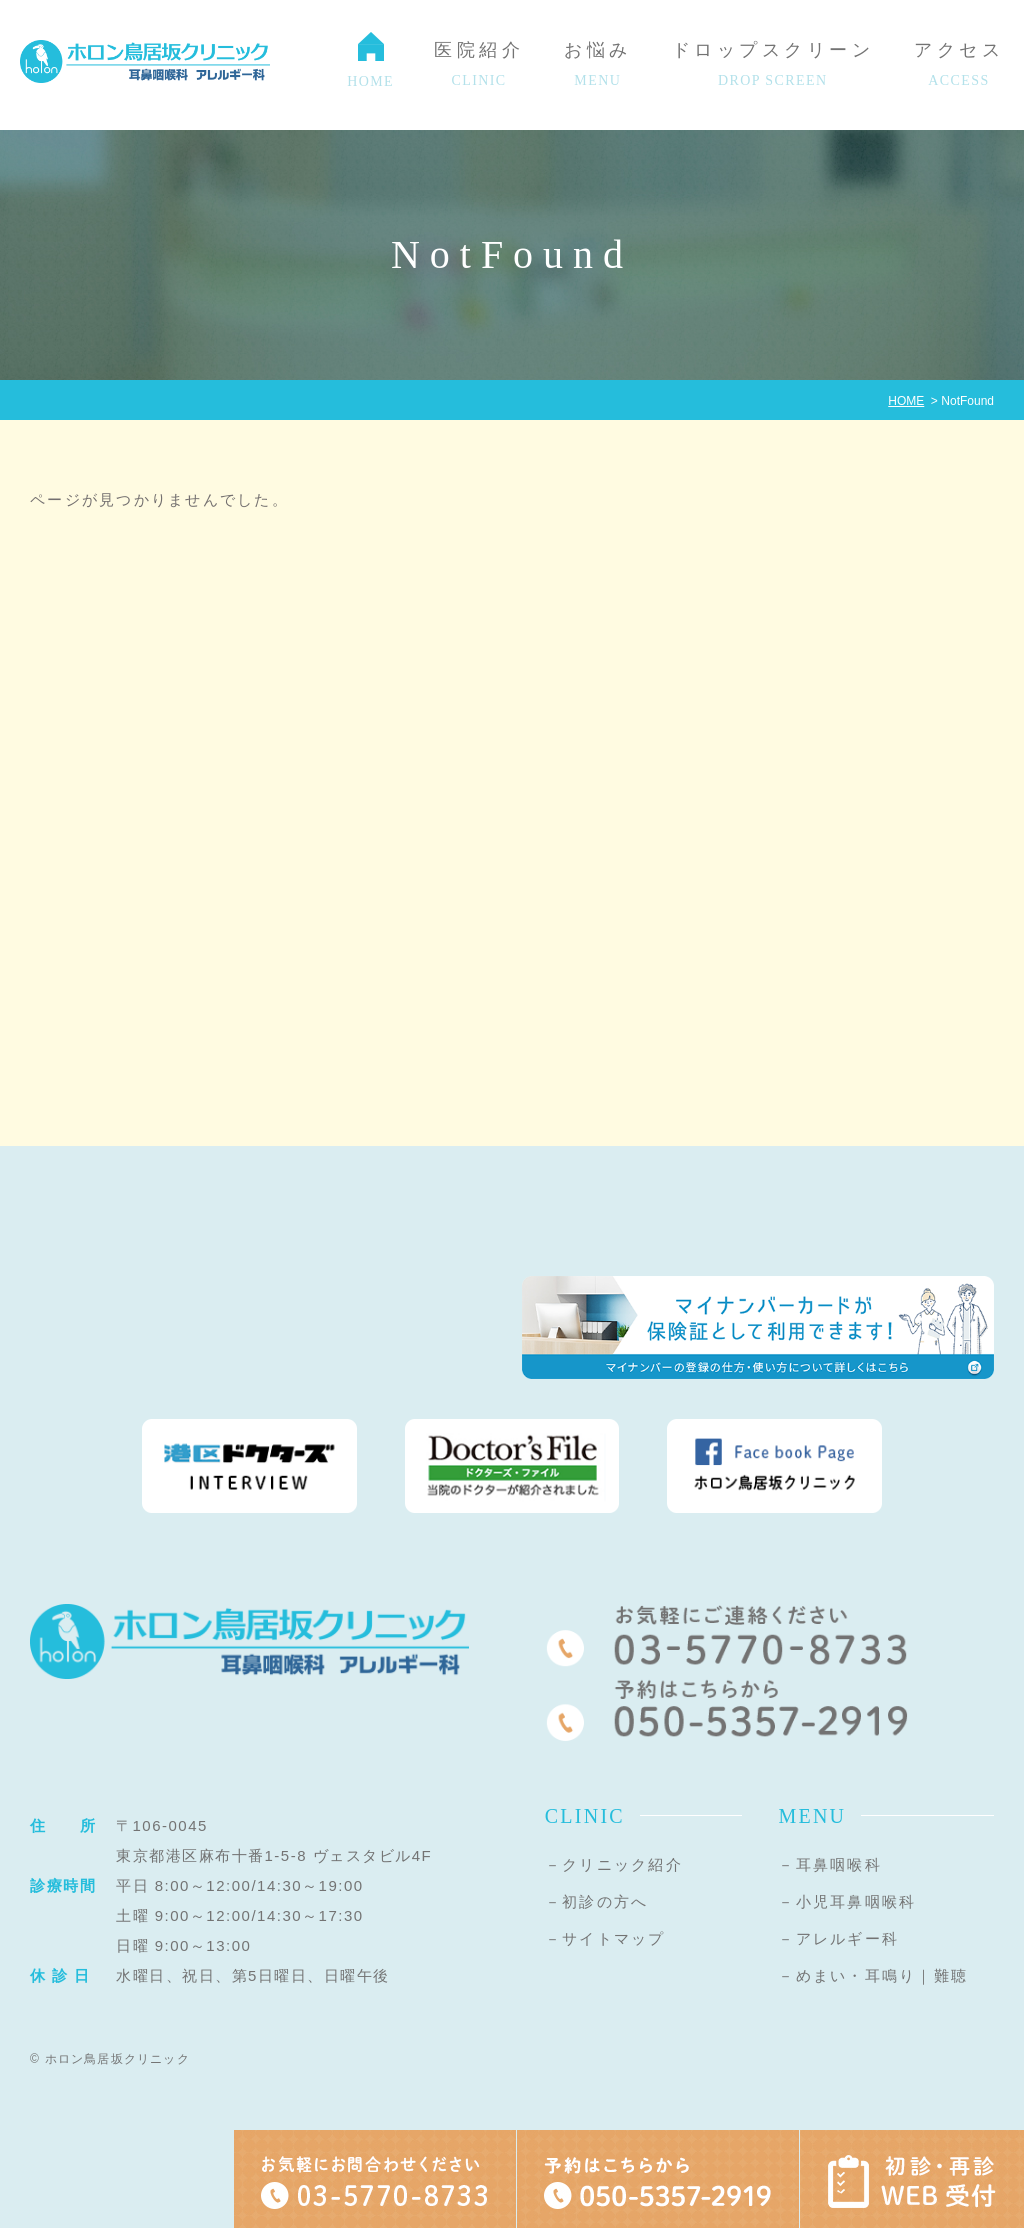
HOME (906, 401)
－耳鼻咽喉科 (830, 1864)
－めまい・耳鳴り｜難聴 (873, 1975)
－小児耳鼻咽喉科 (847, 1901)
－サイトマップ (605, 1938)
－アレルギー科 (838, 1938)
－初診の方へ (597, 1901)
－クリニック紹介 (614, 1864)
